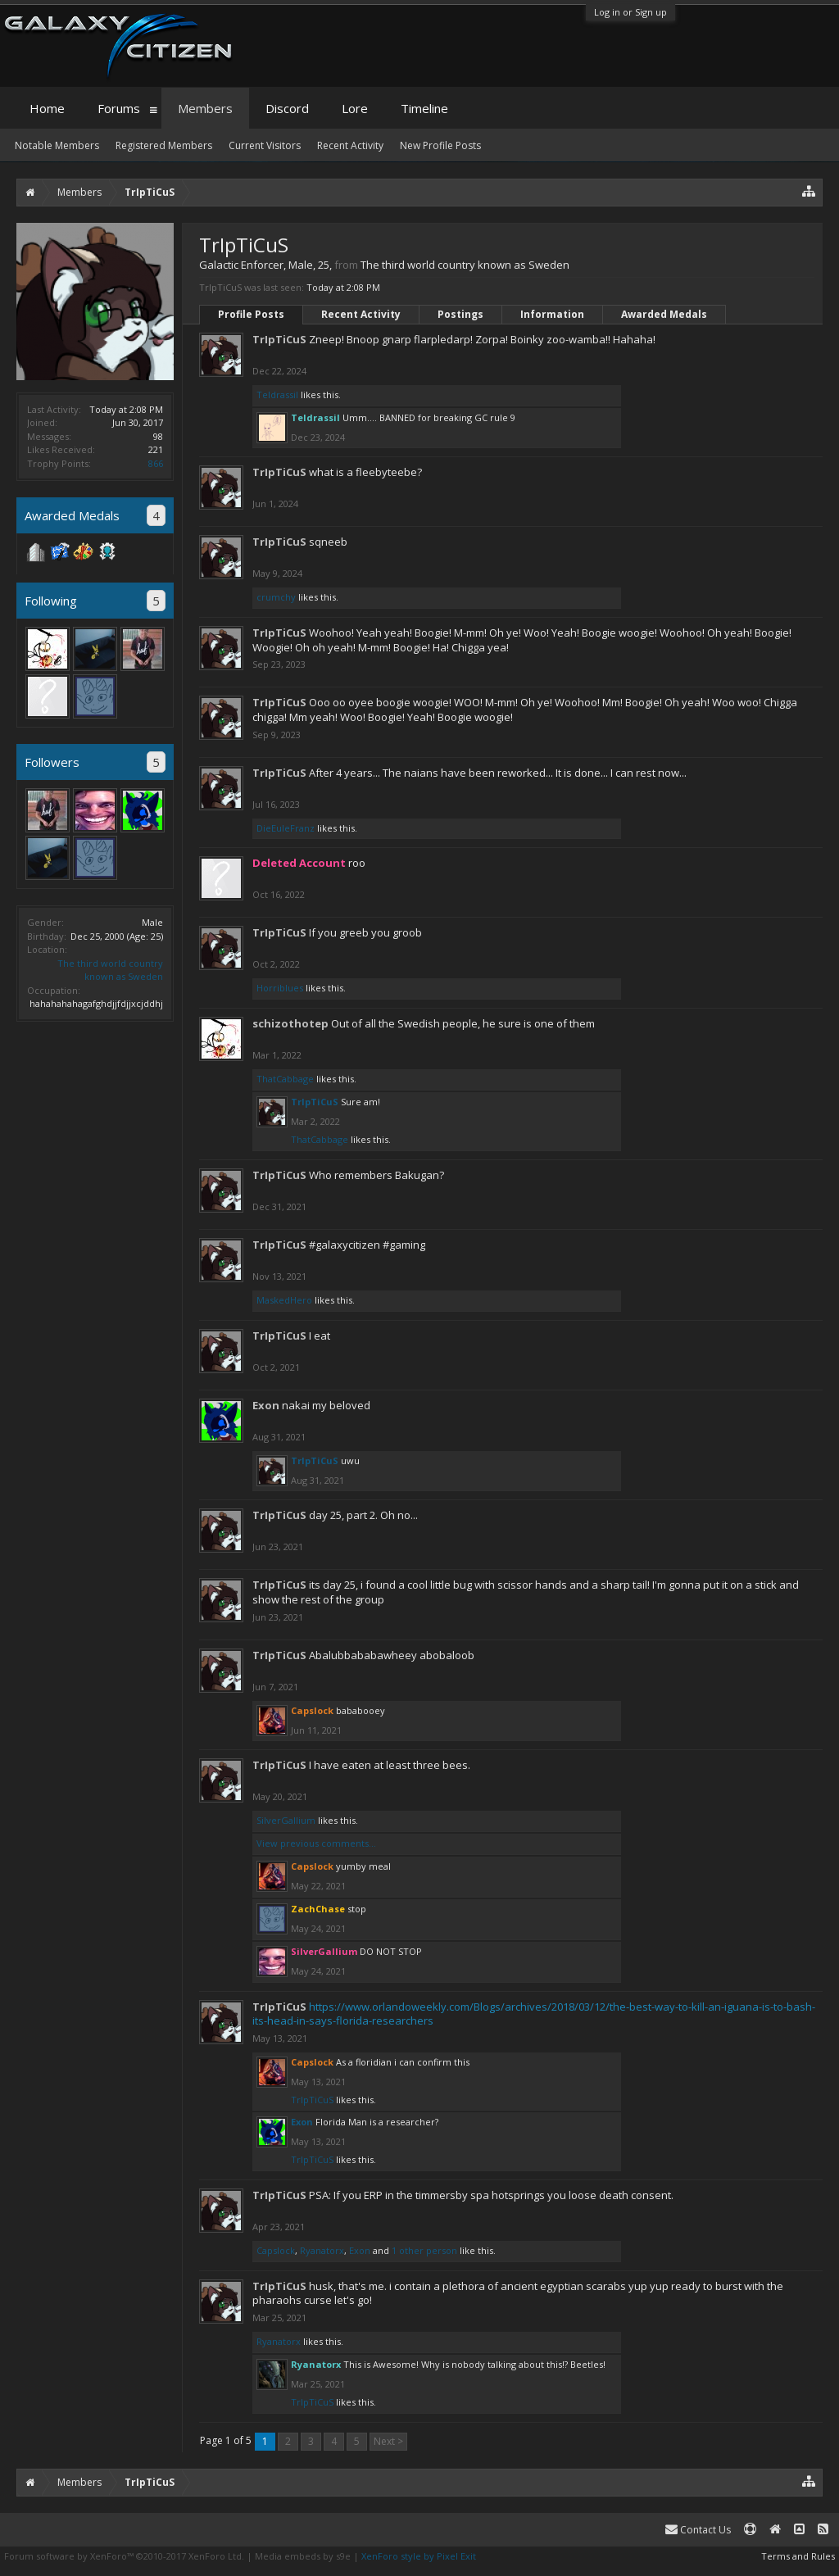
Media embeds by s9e (303, 2556)
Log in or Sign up (630, 12)
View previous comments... (316, 1843)
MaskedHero (284, 1300)
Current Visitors (265, 145)
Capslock (275, 2250)
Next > (388, 2441)
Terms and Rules (798, 2556)
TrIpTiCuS (279, 339)
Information (552, 314)
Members (205, 108)
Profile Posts (251, 314)
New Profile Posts (440, 145)
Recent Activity (361, 314)
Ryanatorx (322, 2250)
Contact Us (698, 2530)
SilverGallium (285, 1820)
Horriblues (279, 988)
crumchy (276, 597)
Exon (265, 1405)
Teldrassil (277, 394)
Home (47, 108)
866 (155, 463)
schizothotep (290, 1023)
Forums (119, 108)
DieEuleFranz (285, 828)
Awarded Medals (664, 314)
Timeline (424, 108)
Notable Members (57, 145)
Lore (355, 108)
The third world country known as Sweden (110, 970)
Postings (460, 314)
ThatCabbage (285, 1079)
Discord (287, 108)
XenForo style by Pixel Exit (418, 2556)
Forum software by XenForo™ (124, 2556)
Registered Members (164, 145)
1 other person (424, 2250)
